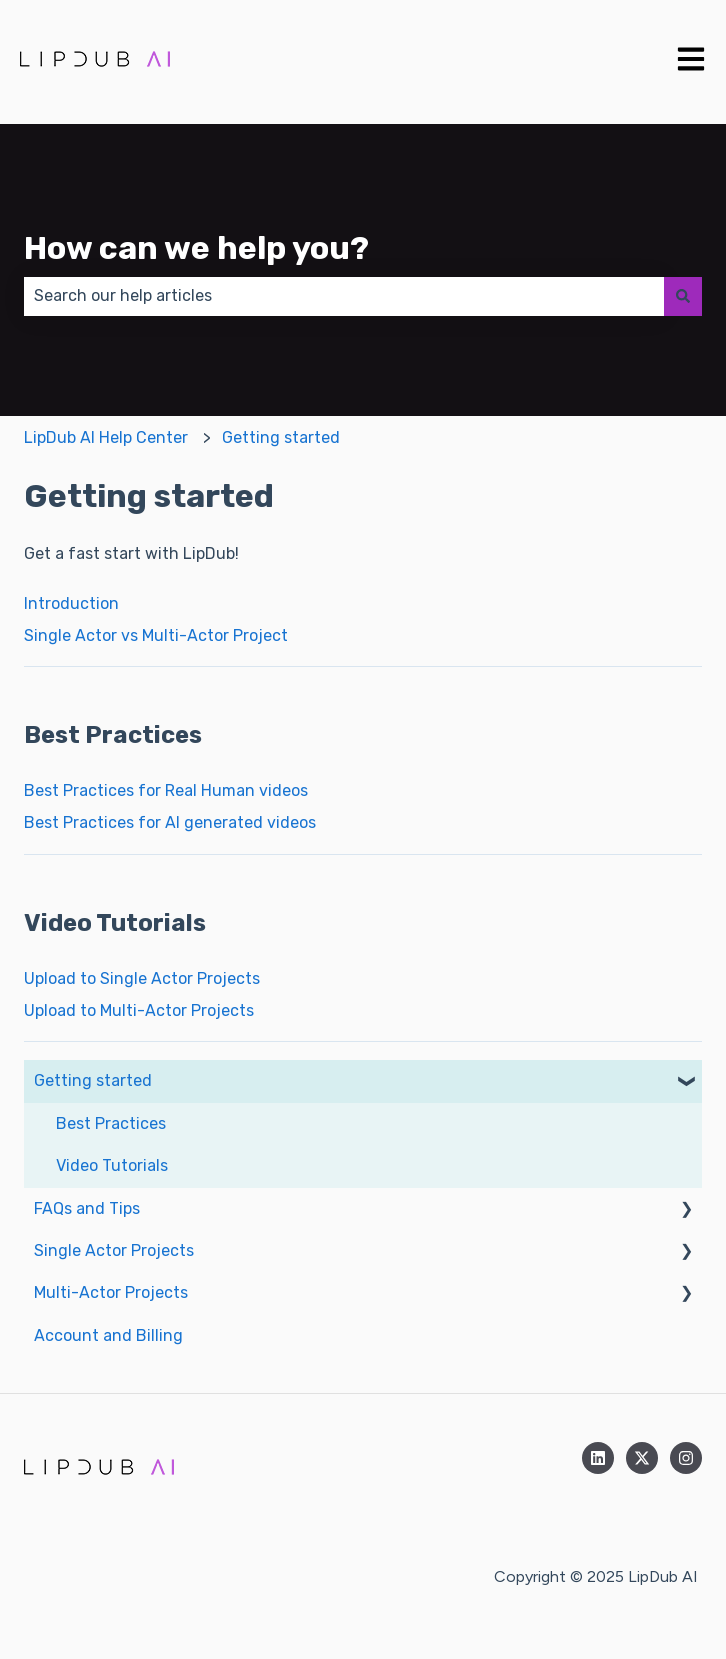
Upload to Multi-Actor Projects (139, 1010)
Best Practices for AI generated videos (170, 822)
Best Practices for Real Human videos (166, 790)
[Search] (683, 296)
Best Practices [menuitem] (111, 1123)
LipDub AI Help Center (106, 437)
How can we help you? (196, 248)
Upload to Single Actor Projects (142, 978)
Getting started (281, 437)
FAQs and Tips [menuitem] (87, 1208)
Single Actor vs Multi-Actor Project (156, 635)
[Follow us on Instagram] (686, 1458)
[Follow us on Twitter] (642, 1458)
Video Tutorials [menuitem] (112, 1165)
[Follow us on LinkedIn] (598, 1458)
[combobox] (344, 296)
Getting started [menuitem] (93, 1080)
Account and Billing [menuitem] (108, 1335)
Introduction (71, 603)
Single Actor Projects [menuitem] (114, 1250)
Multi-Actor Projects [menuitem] (111, 1292)
